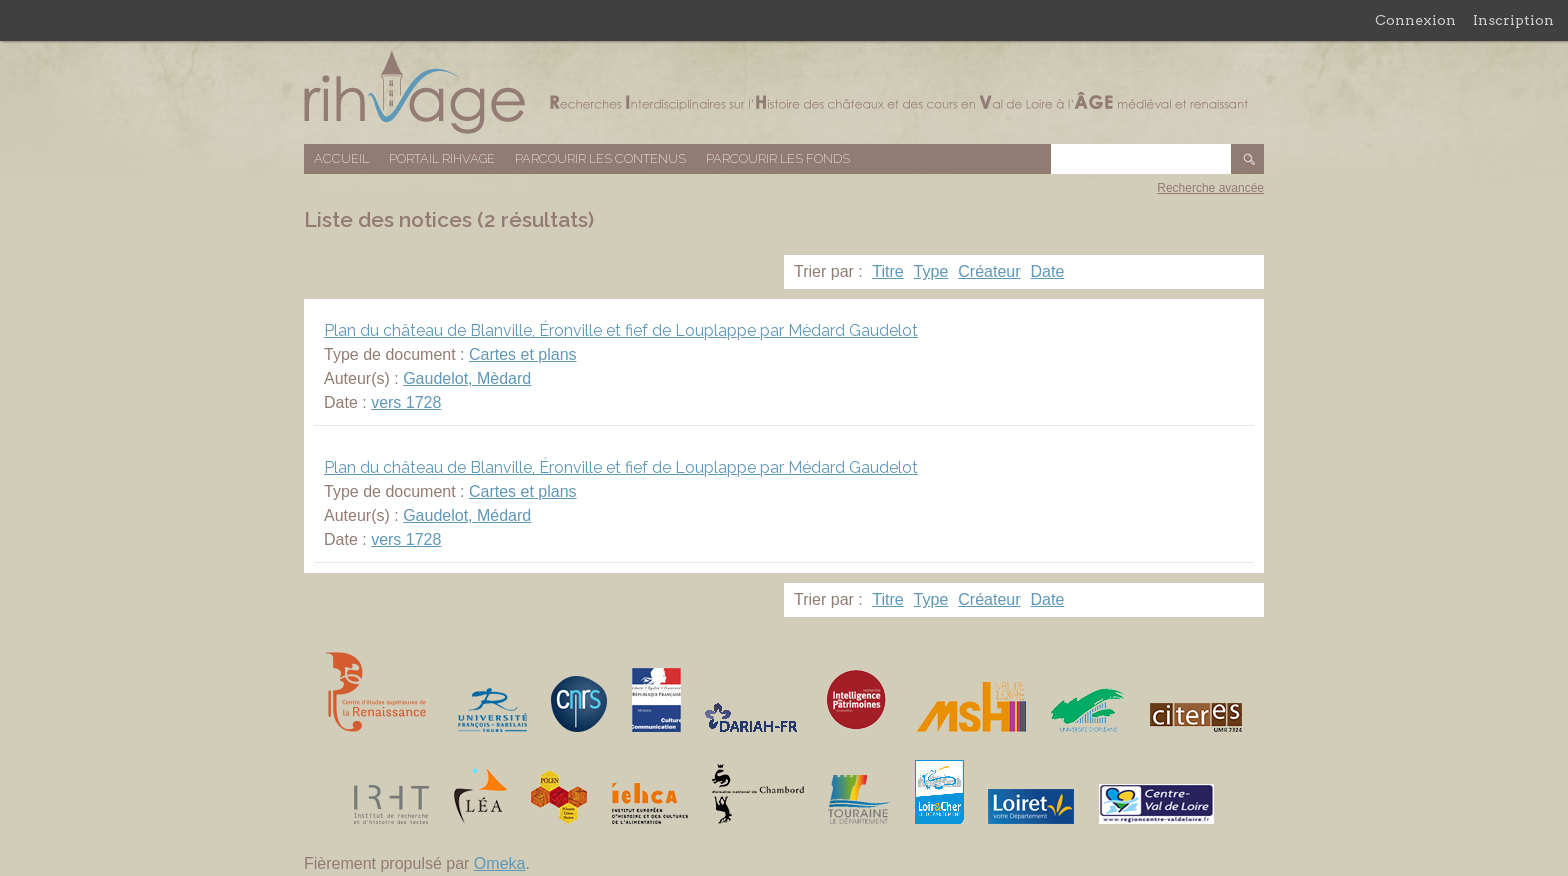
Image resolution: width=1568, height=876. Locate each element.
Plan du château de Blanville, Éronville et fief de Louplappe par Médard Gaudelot (621, 467)
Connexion (1415, 20)
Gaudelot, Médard (467, 515)
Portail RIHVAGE (442, 158)
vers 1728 (406, 402)
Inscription (1513, 20)
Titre (887, 271)
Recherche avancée (1210, 188)
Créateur (989, 271)
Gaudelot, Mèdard (467, 378)
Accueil (341, 158)
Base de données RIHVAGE (784, 92)
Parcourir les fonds (778, 158)
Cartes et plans (523, 354)
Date (1048, 271)
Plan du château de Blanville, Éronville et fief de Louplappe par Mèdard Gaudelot (621, 330)
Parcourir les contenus (600, 158)
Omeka (500, 863)
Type (931, 271)
